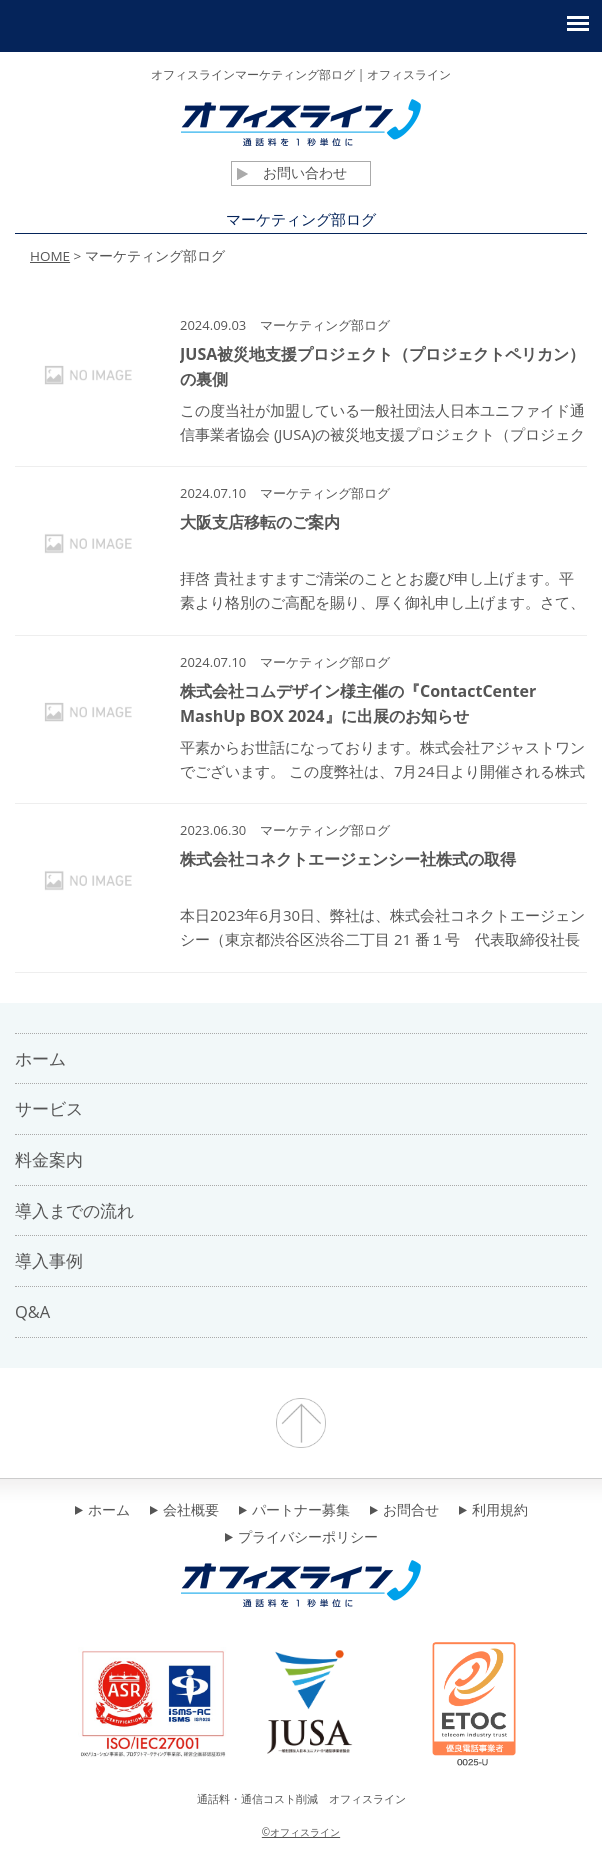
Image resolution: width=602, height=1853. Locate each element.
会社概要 (184, 1511)
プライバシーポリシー (301, 1538)
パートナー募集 (294, 1511)
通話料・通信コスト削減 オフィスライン (301, 1798)
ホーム (102, 1511)
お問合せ (404, 1511)
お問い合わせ (292, 173)
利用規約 (493, 1511)
